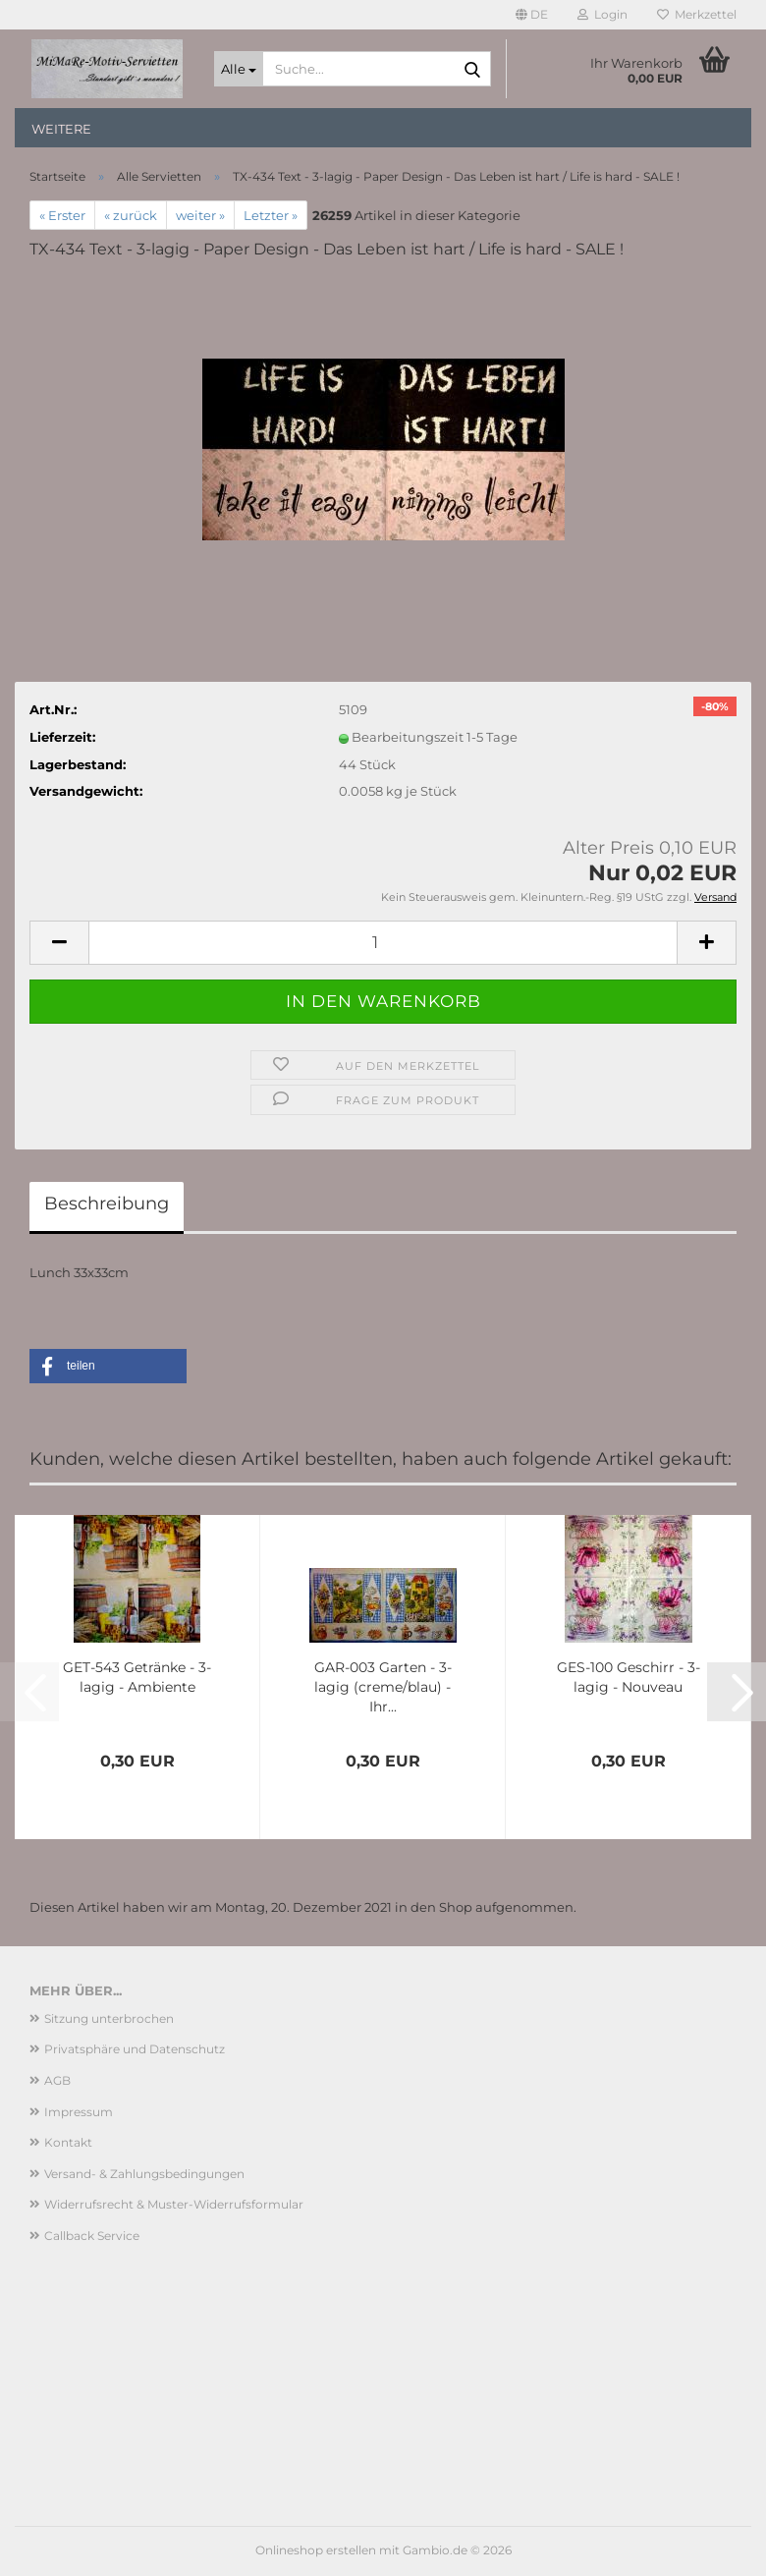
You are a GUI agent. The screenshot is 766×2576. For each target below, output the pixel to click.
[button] (532, 14)
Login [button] (602, 14)
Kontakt (68, 2142)
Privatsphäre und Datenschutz (134, 2049)
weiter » (200, 215)
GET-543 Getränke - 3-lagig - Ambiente (137, 1677)
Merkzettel (697, 14)
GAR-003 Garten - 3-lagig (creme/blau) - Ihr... (383, 1686)
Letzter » (271, 215)
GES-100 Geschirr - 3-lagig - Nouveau (628, 1677)
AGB (57, 2080)
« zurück (130, 215)
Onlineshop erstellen (315, 2550)
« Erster (62, 215)
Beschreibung (106, 1203)
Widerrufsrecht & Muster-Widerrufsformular (173, 2204)
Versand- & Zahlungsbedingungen (144, 2173)
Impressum (78, 2111)
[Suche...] (238, 68)
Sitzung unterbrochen (109, 2018)
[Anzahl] (383, 943)
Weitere (61, 129)
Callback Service (91, 2235)
